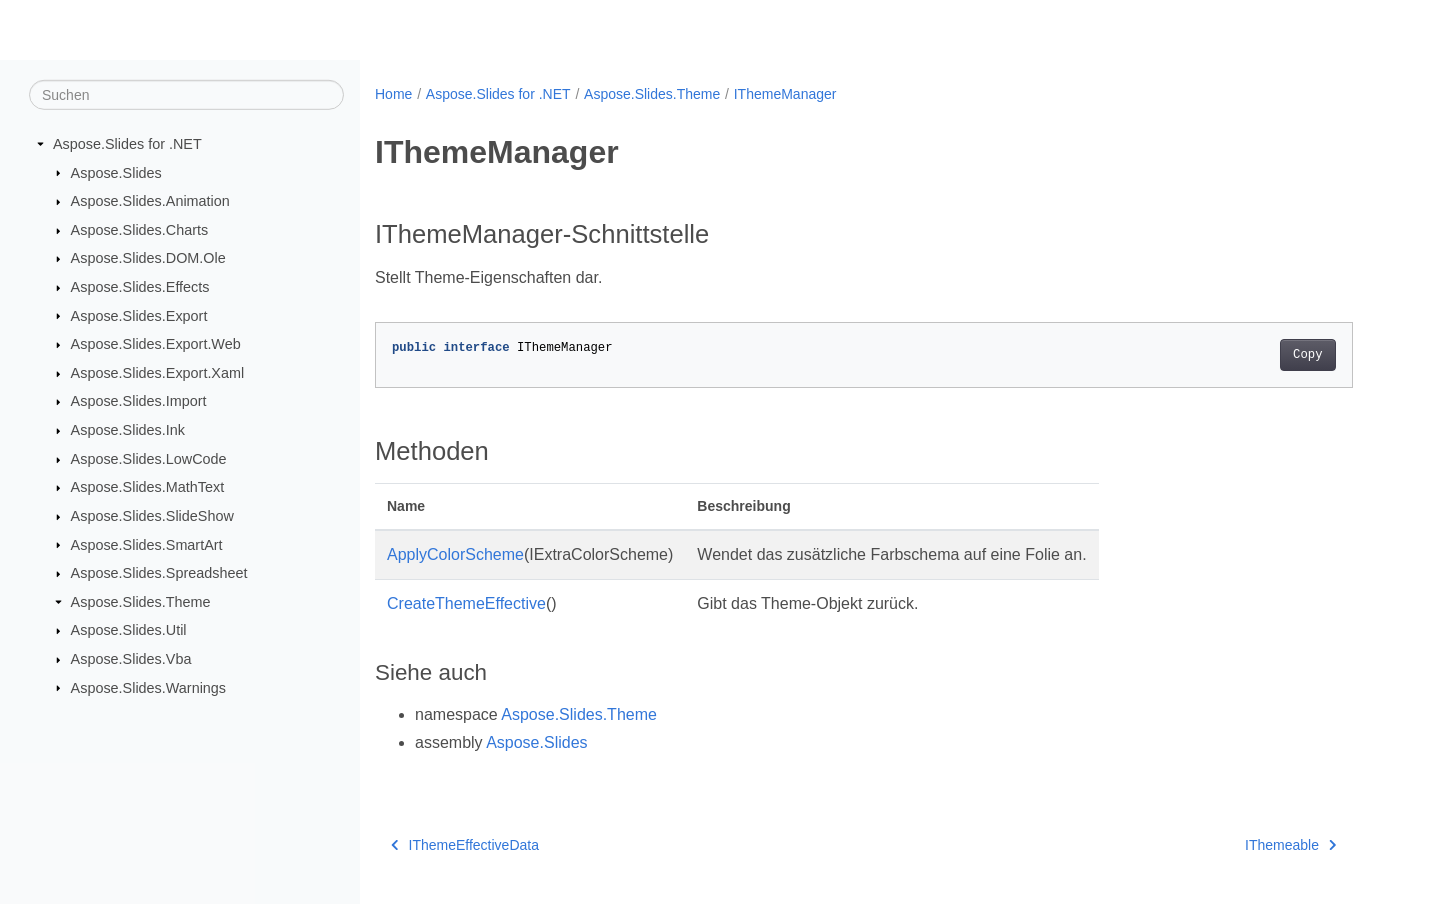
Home (393, 94)
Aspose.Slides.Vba (131, 659)
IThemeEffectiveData (465, 845)
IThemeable (1290, 845)
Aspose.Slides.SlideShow (152, 516)
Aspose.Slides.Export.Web (156, 344)
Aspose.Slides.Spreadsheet (159, 573)
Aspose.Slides (116, 172)
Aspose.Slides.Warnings (148, 687)
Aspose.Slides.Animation (150, 201)
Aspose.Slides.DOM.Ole (148, 258)
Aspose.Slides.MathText (148, 487)
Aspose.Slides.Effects (140, 287)
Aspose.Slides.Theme (141, 602)
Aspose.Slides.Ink (128, 430)
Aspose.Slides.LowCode (149, 459)
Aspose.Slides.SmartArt (147, 544)
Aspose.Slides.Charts (140, 230)
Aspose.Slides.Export (139, 315)
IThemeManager (785, 94)
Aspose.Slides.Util (129, 630)
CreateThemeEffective (466, 603)
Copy (1307, 355)
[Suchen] (186, 95)
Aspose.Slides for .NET (127, 144)
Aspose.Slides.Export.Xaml (158, 373)
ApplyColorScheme (455, 554)
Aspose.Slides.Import (139, 401)
